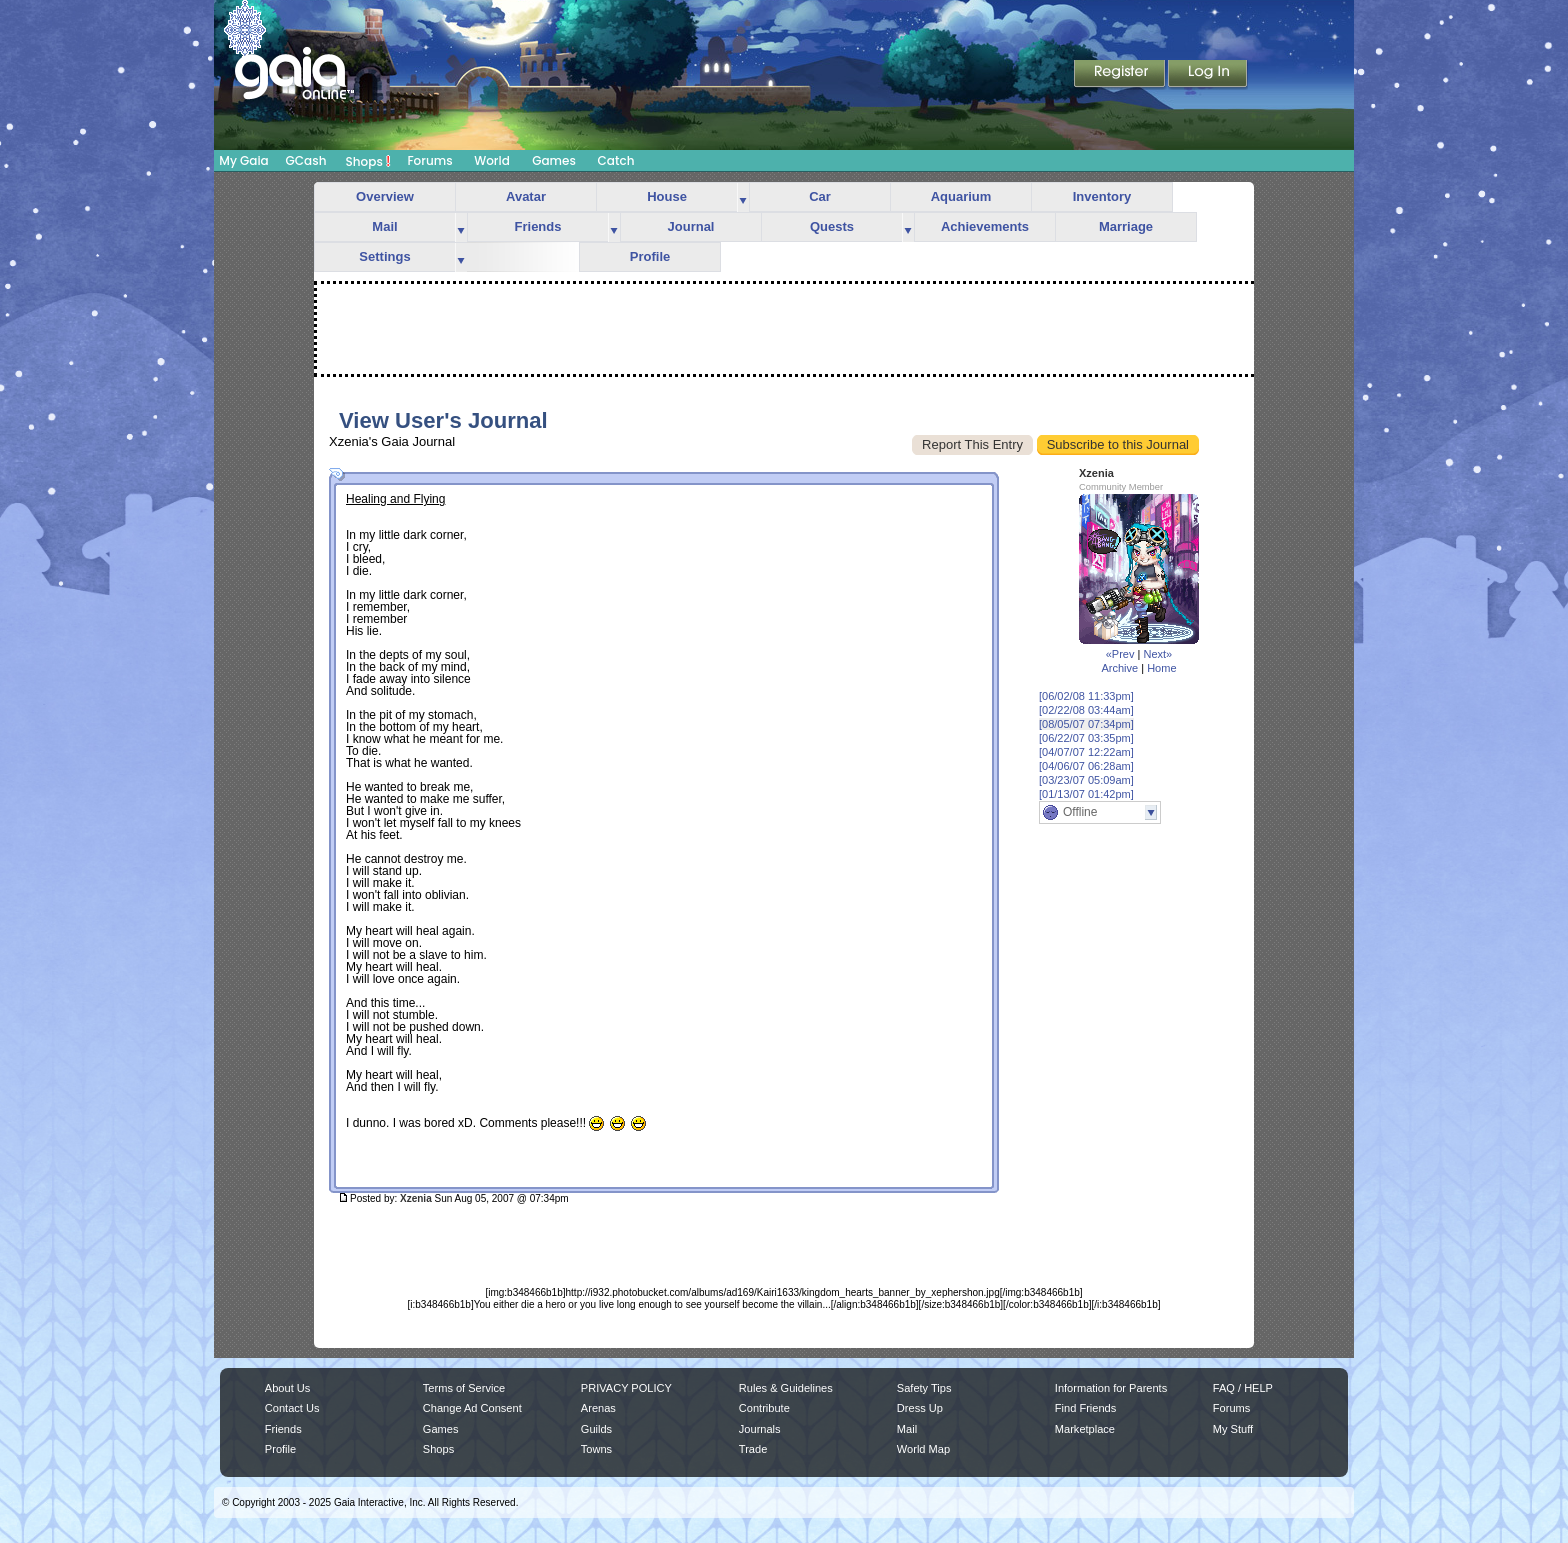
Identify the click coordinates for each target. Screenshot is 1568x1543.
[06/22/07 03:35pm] (1086, 738)
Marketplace (1085, 1429)
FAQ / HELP (1243, 1388)
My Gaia (243, 160)
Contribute (764, 1408)
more (743, 197)
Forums (429, 160)
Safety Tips (924, 1388)
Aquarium (961, 196)
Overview (385, 196)
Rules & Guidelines (786, 1388)
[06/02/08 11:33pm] (1086, 696)
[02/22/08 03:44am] (1086, 710)
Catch (616, 160)
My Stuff (1233, 1429)
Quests (832, 226)
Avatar (526, 196)
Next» (1157, 654)
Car (820, 196)
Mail (384, 226)
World (492, 160)
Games (554, 160)
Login (1208, 75)
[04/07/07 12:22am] (1086, 752)
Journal (691, 226)
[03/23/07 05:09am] (1086, 780)
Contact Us (292, 1408)
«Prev (1120, 654)
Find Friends (1085, 1408)
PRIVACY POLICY (626, 1388)
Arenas (598, 1408)
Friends (538, 226)
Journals (760, 1429)
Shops (368, 161)
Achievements (985, 226)
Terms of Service (464, 1388)
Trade (753, 1449)
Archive (1119, 668)
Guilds (596, 1429)
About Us (287, 1388)
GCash (306, 160)
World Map (923, 1449)
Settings (384, 256)
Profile (650, 256)
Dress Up (920, 1408)
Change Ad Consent (472, 1408)
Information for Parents (1111, 1388)
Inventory (1102, 196)
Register (1121, 75)
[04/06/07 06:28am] (1086, 766)
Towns (596, 1449)
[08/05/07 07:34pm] (1086, 724)
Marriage (1126, 226)
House (667, 196)
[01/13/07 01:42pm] (1086, 794)
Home (1161, 668)
